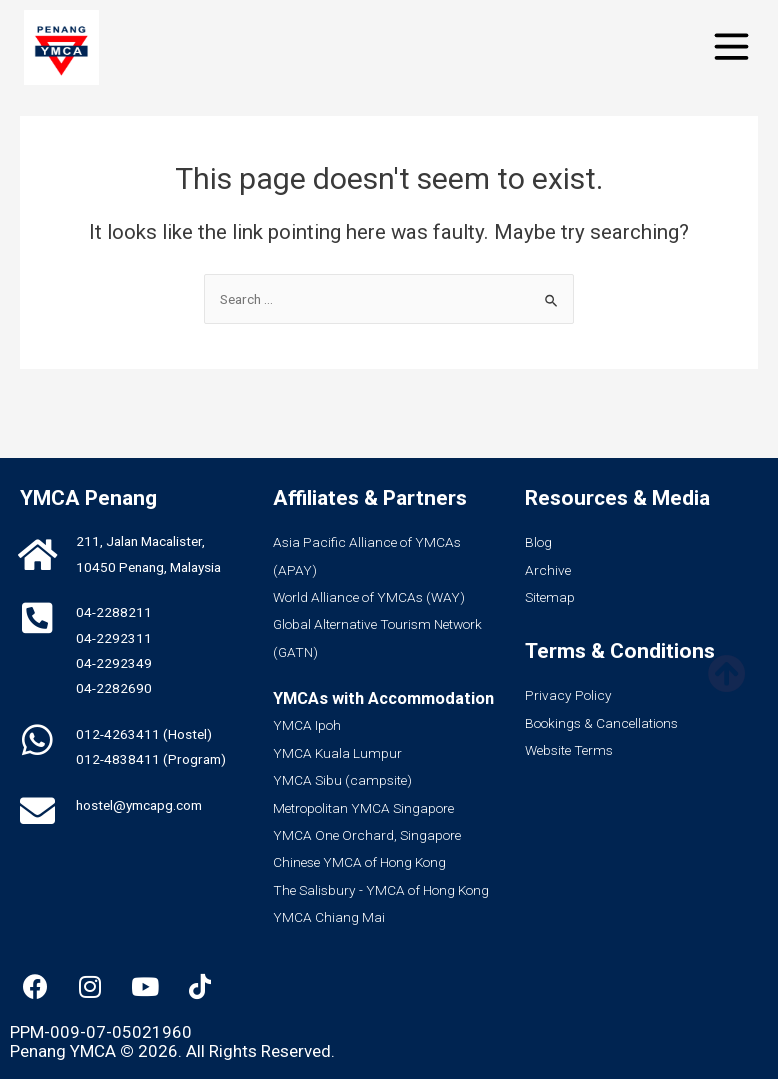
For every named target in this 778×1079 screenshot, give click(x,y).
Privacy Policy (568, 695)
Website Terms (569, 750)
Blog (538, 542)
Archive (548, 570)
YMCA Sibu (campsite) (342, 780)
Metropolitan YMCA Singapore (363, 808)
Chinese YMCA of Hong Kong (359, 862)
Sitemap (550, 597)
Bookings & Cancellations (601, 723)
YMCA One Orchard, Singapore (367, 835)
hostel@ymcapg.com (139, 805)
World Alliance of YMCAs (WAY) (369, 597)
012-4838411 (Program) (151, 759)
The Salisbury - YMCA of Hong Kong (381, 890)
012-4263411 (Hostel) (144, 734)
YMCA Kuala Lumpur (337, 753)
